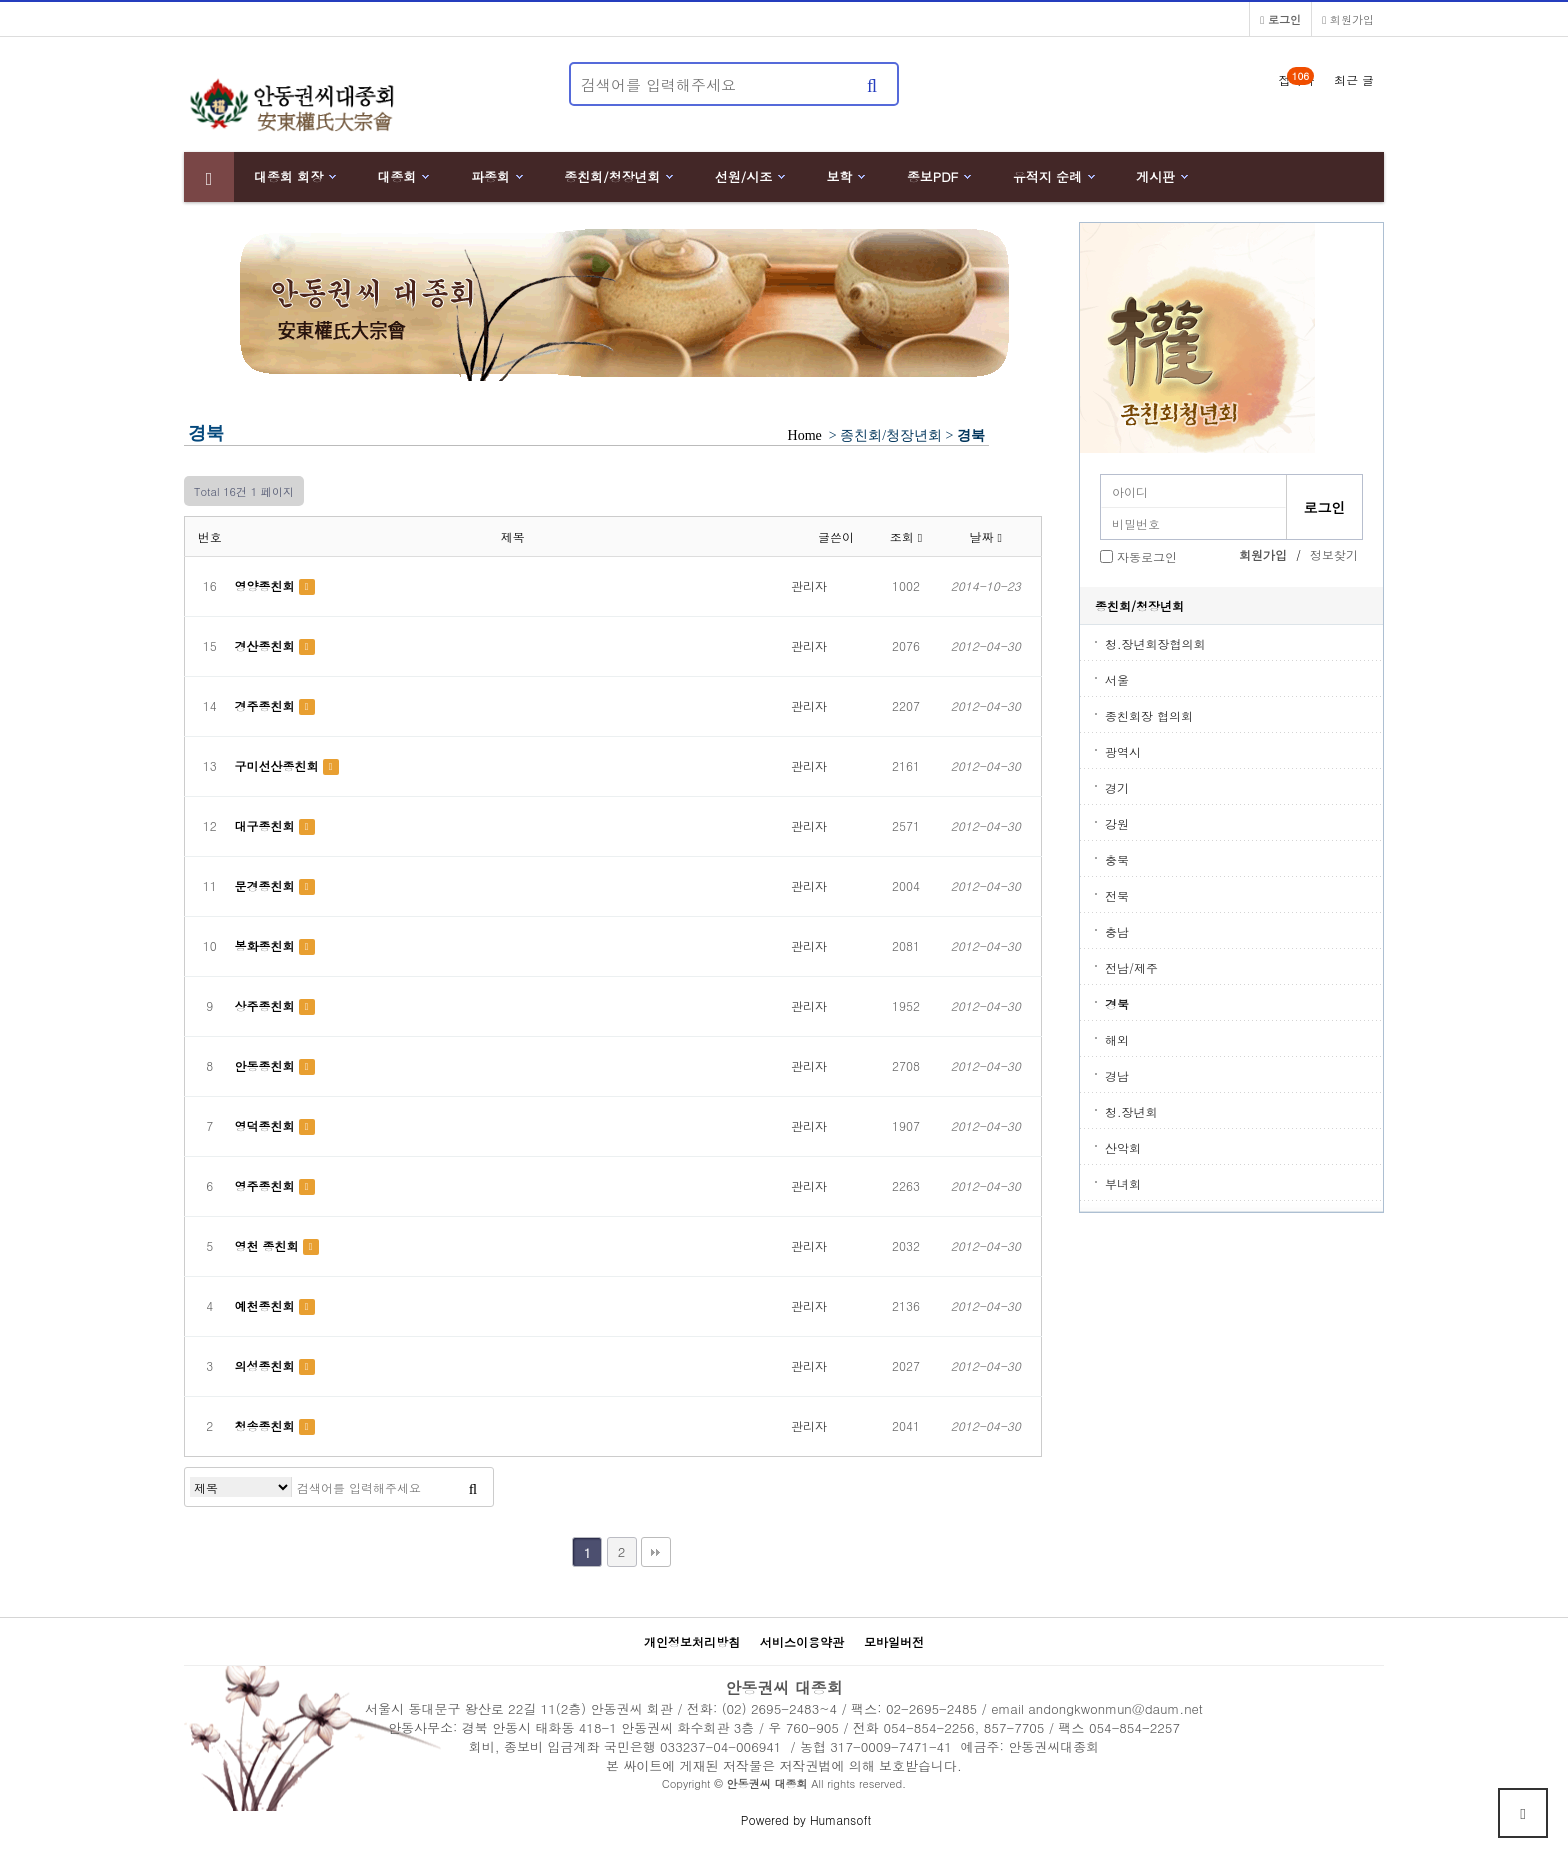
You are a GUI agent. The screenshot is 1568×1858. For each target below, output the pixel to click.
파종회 (490, 176)
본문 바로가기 (0, 0)
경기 (1117, 787)
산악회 (1123, 1147)
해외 (1117, 1039)
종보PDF (933, 176)
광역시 (1123, 751)
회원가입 (1348, 19)
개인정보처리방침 (692, 1641)
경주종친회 (267, 705)
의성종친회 (267, 1365)
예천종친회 (267, 1305)
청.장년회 (1131, 1111)
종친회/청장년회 (612, 176)
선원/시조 (743, 176)
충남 (1117, 931)
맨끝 (656, 1552)
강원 (1117, 823)
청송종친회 (267, 1425)
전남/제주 (1131, 967)
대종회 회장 (288, 176)
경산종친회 (267, 645)
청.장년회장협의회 (1155, 643)
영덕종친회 (267, 1125)
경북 (1117, 1003)
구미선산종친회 (279, 765)
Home (804, 435)
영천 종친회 (269, 1245)
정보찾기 (1334, 554)
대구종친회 (267, 825)
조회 (906, 536)
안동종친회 (267, 1065)
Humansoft (840, 1819)
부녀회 (1123, 1183)
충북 (1117, 859)
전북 (1117, 895)
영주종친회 (267, 1185)
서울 (1117, 679)
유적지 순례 (1047, 176)
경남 (1117, 1075)
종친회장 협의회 (1149, 715)
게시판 (1155, 176)
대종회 (397, 176)
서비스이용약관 (802, 1641)
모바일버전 (894, 1641)
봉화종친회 (267, 945)
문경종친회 (267, 885)
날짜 (986, 536)
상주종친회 (267, 1005)
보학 (840, 176)
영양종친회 (267, 585)
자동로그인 (1147, 556)
